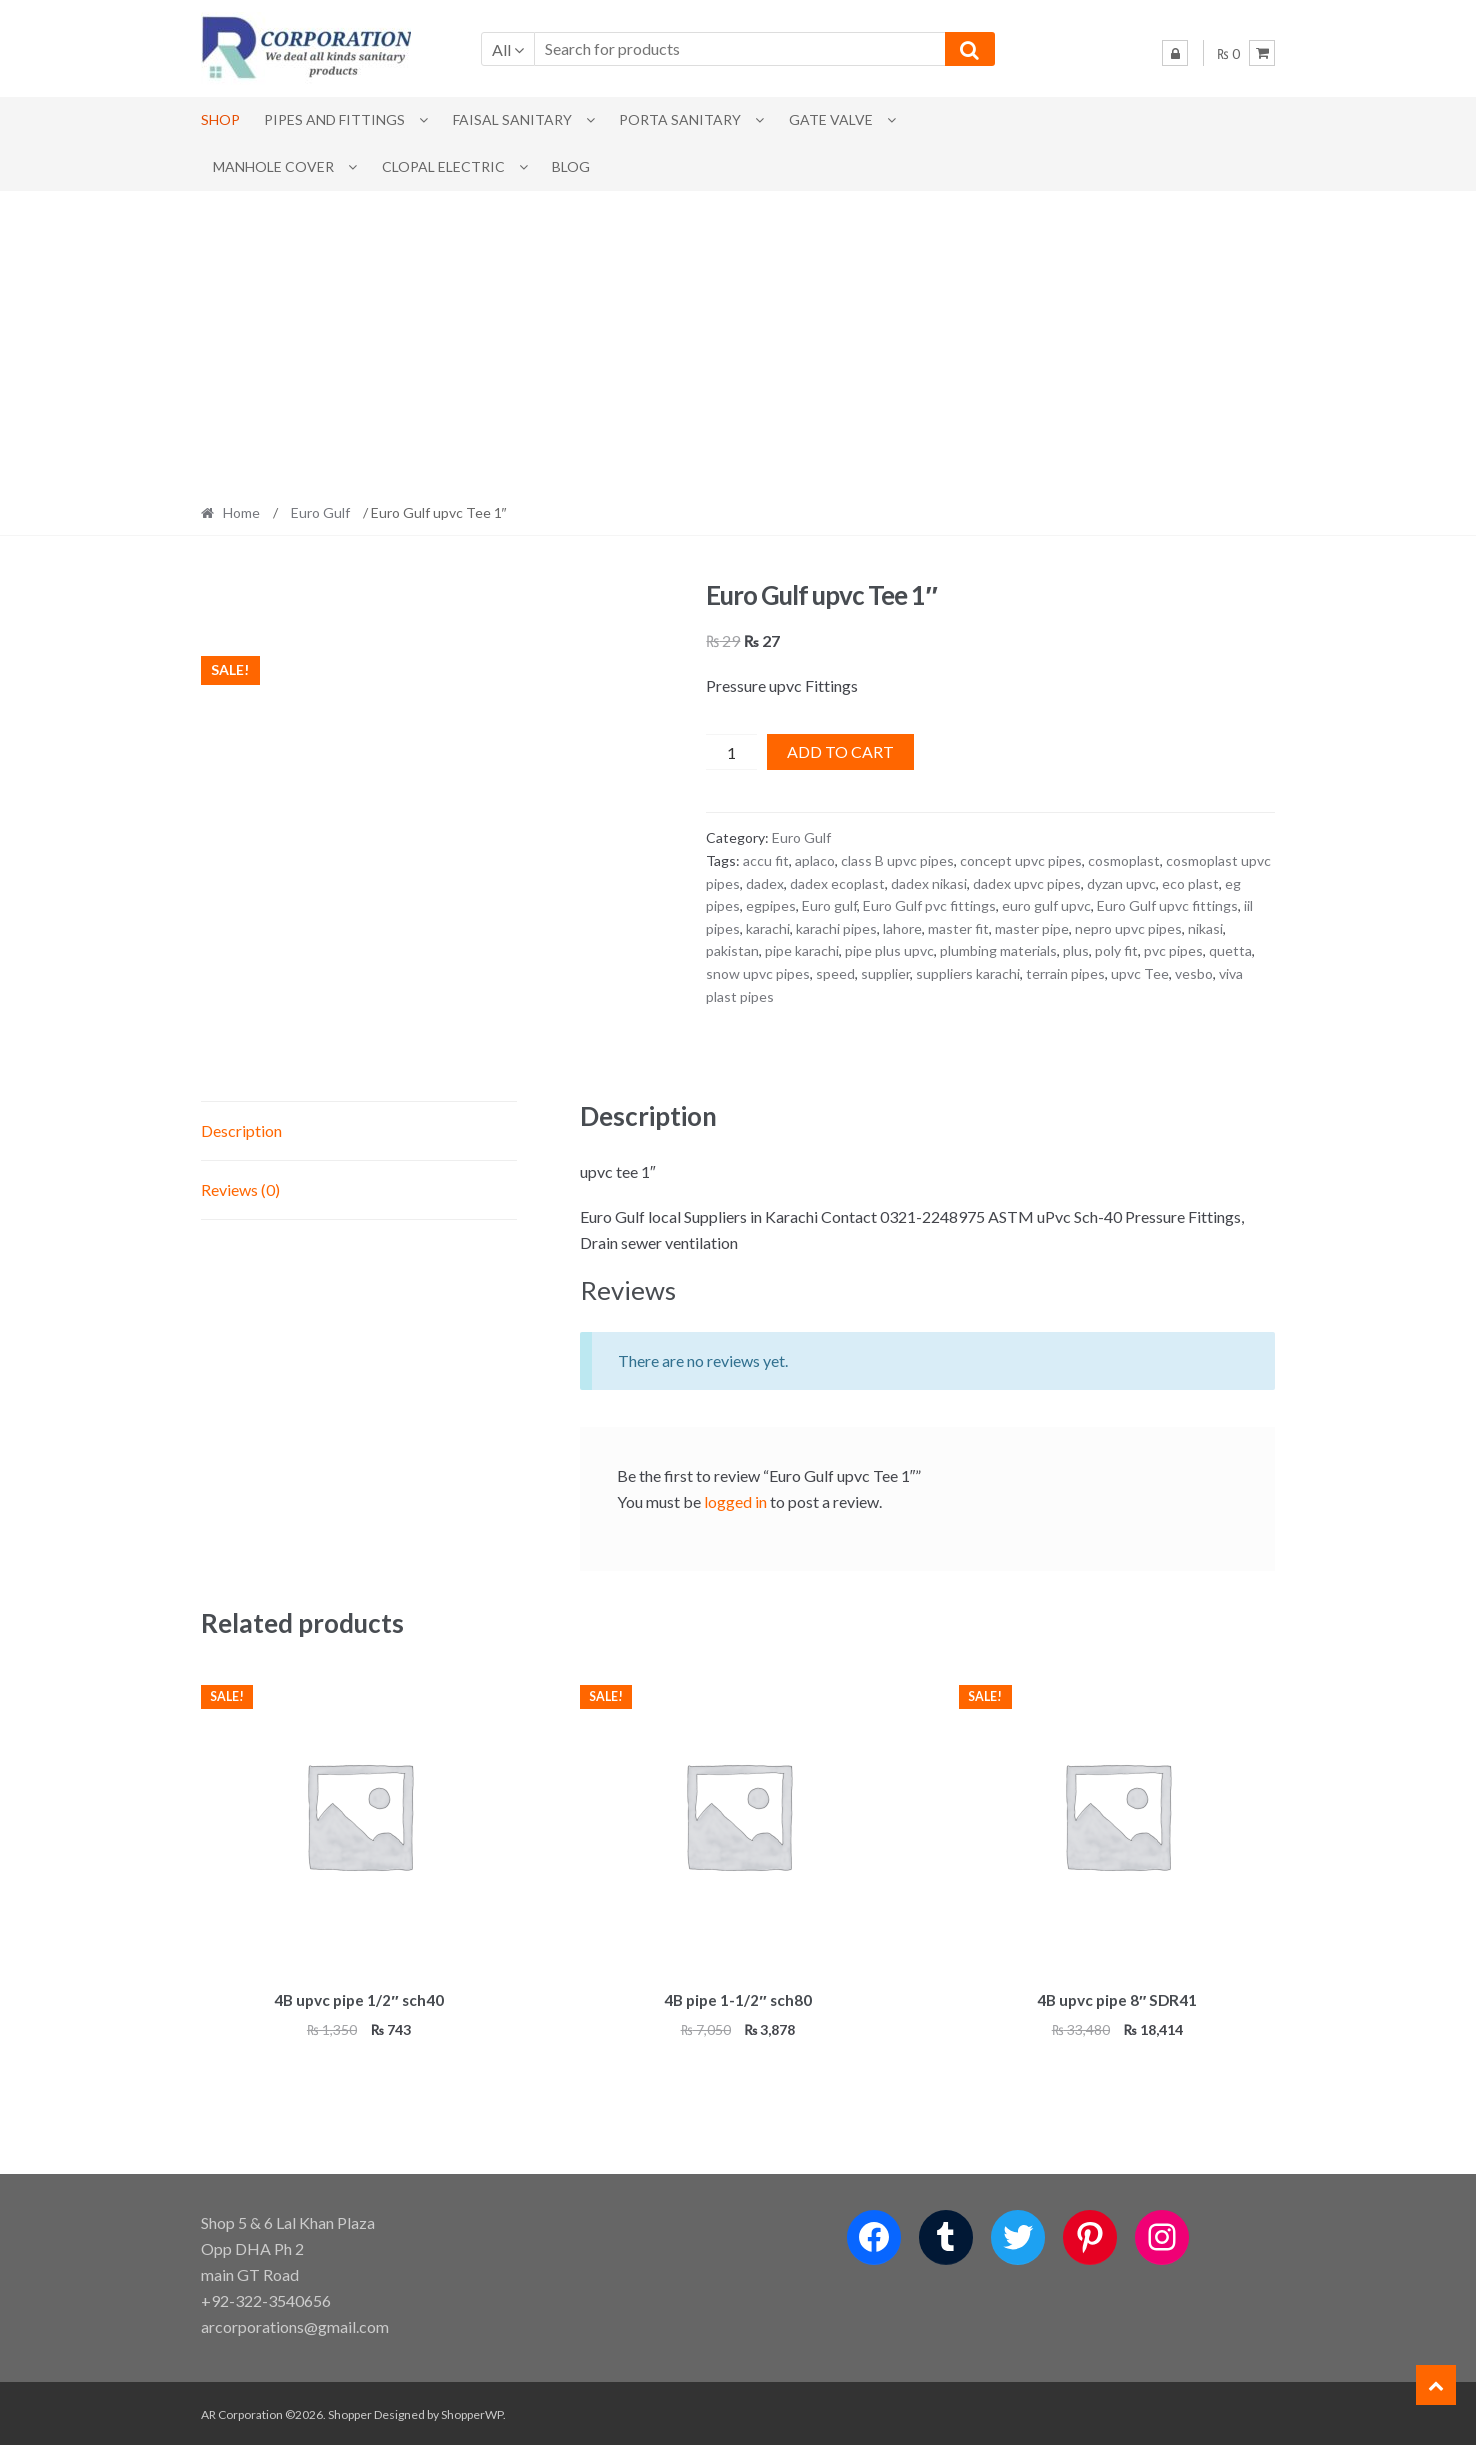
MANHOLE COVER (273, 166)
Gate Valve (831, 119)
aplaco (815, 860)
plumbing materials (998, 950)
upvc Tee (1140, 973)
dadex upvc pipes (1027, 883)
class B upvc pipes (897, 860)
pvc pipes (1173, 950)
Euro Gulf (320, 512)
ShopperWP (472, 2411)
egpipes (771, 905)
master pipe (1032, 928)
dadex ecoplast (837, 883)
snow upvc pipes (758, 973)
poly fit (1116, 950)
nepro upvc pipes (1128, 928)
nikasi (1205, 928)
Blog (571, 166)
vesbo (1194, 973)
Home (241, 512)
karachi (768, 928)
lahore (902, 928)
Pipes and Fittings (334, 119)
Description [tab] (241, 1130)
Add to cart (840, 751)
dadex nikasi (929, 883)
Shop (220, 119)
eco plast (1190, 883)
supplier (885, 973)
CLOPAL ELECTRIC (443, 166)
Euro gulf (829, 905)
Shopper (350, 2411)
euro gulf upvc (1046, 905)
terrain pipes (1065, 973)
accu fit (766, 860)
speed (835, 973)
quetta (1230, 950)
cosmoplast (1124, 860)
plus (1076, 950)
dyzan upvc (1121, 883)
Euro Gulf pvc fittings (929, 905)
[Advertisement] (738, 341)
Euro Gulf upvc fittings (1167, 905)
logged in (735, 1501)
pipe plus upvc (889, 950)
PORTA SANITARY (680, 119)
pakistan (732, 950)
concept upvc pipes (1021, 860)
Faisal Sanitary (512, 119)
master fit (958, 928)
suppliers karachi (968, 973)
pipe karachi (802, 950)
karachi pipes (836, 928)
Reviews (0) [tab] (240, 1189)
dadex (765, 883)
